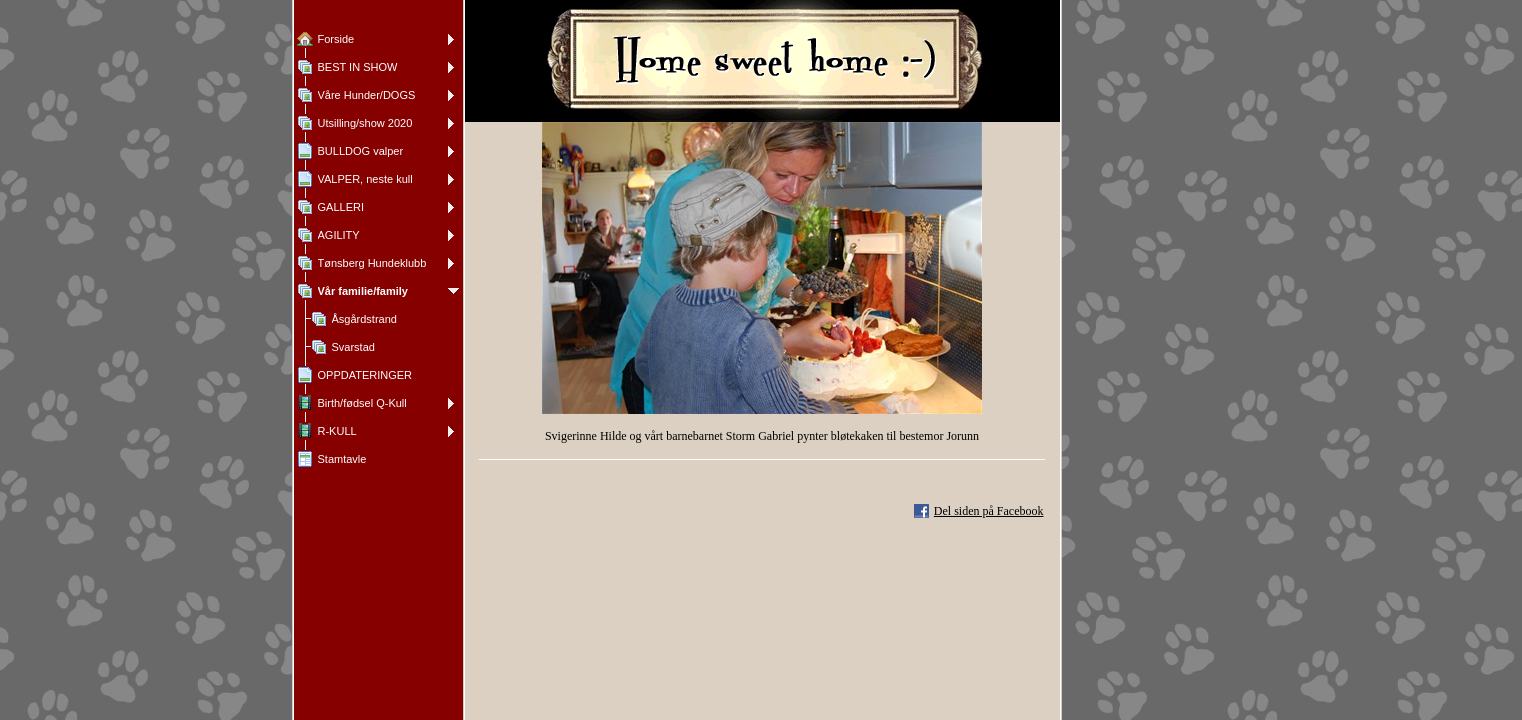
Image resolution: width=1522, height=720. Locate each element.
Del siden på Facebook (989, 511)
